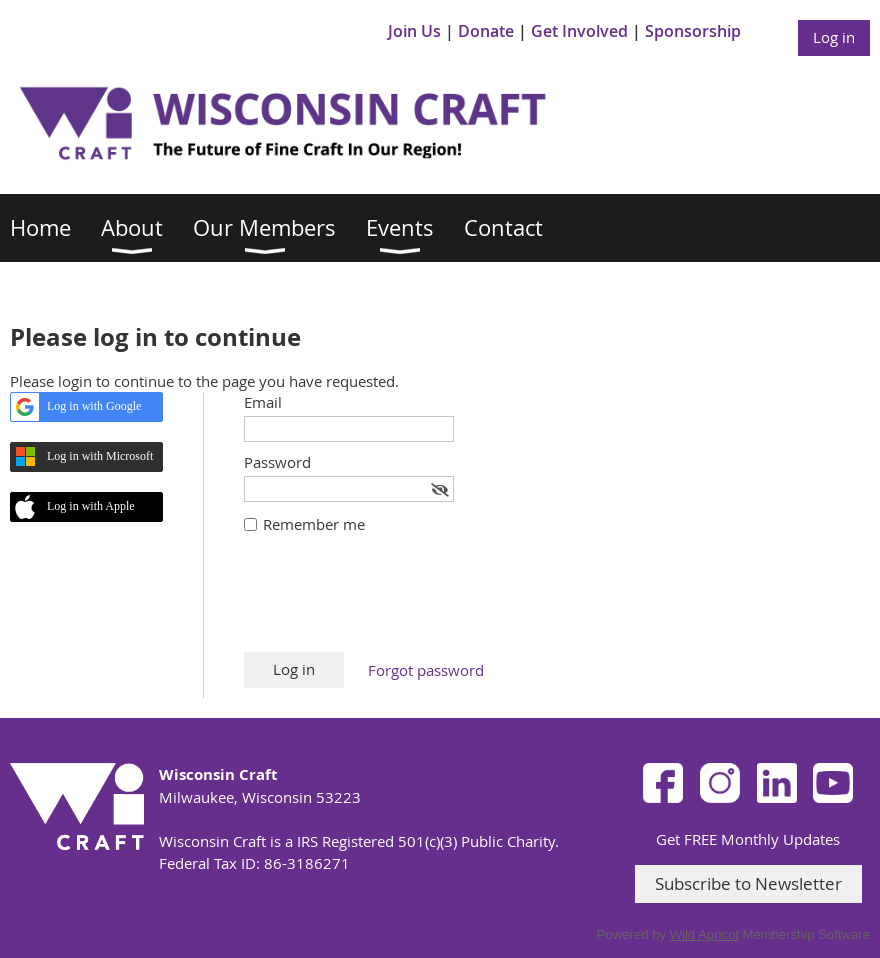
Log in (834, 37)
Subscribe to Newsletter (748, 883)
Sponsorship (693, 31)
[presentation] (396, 603)
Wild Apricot (704, 934)
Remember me (314, 524)
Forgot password (426, 670)
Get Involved (579, 31)
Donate (486, 31)
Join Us (414, 31)
